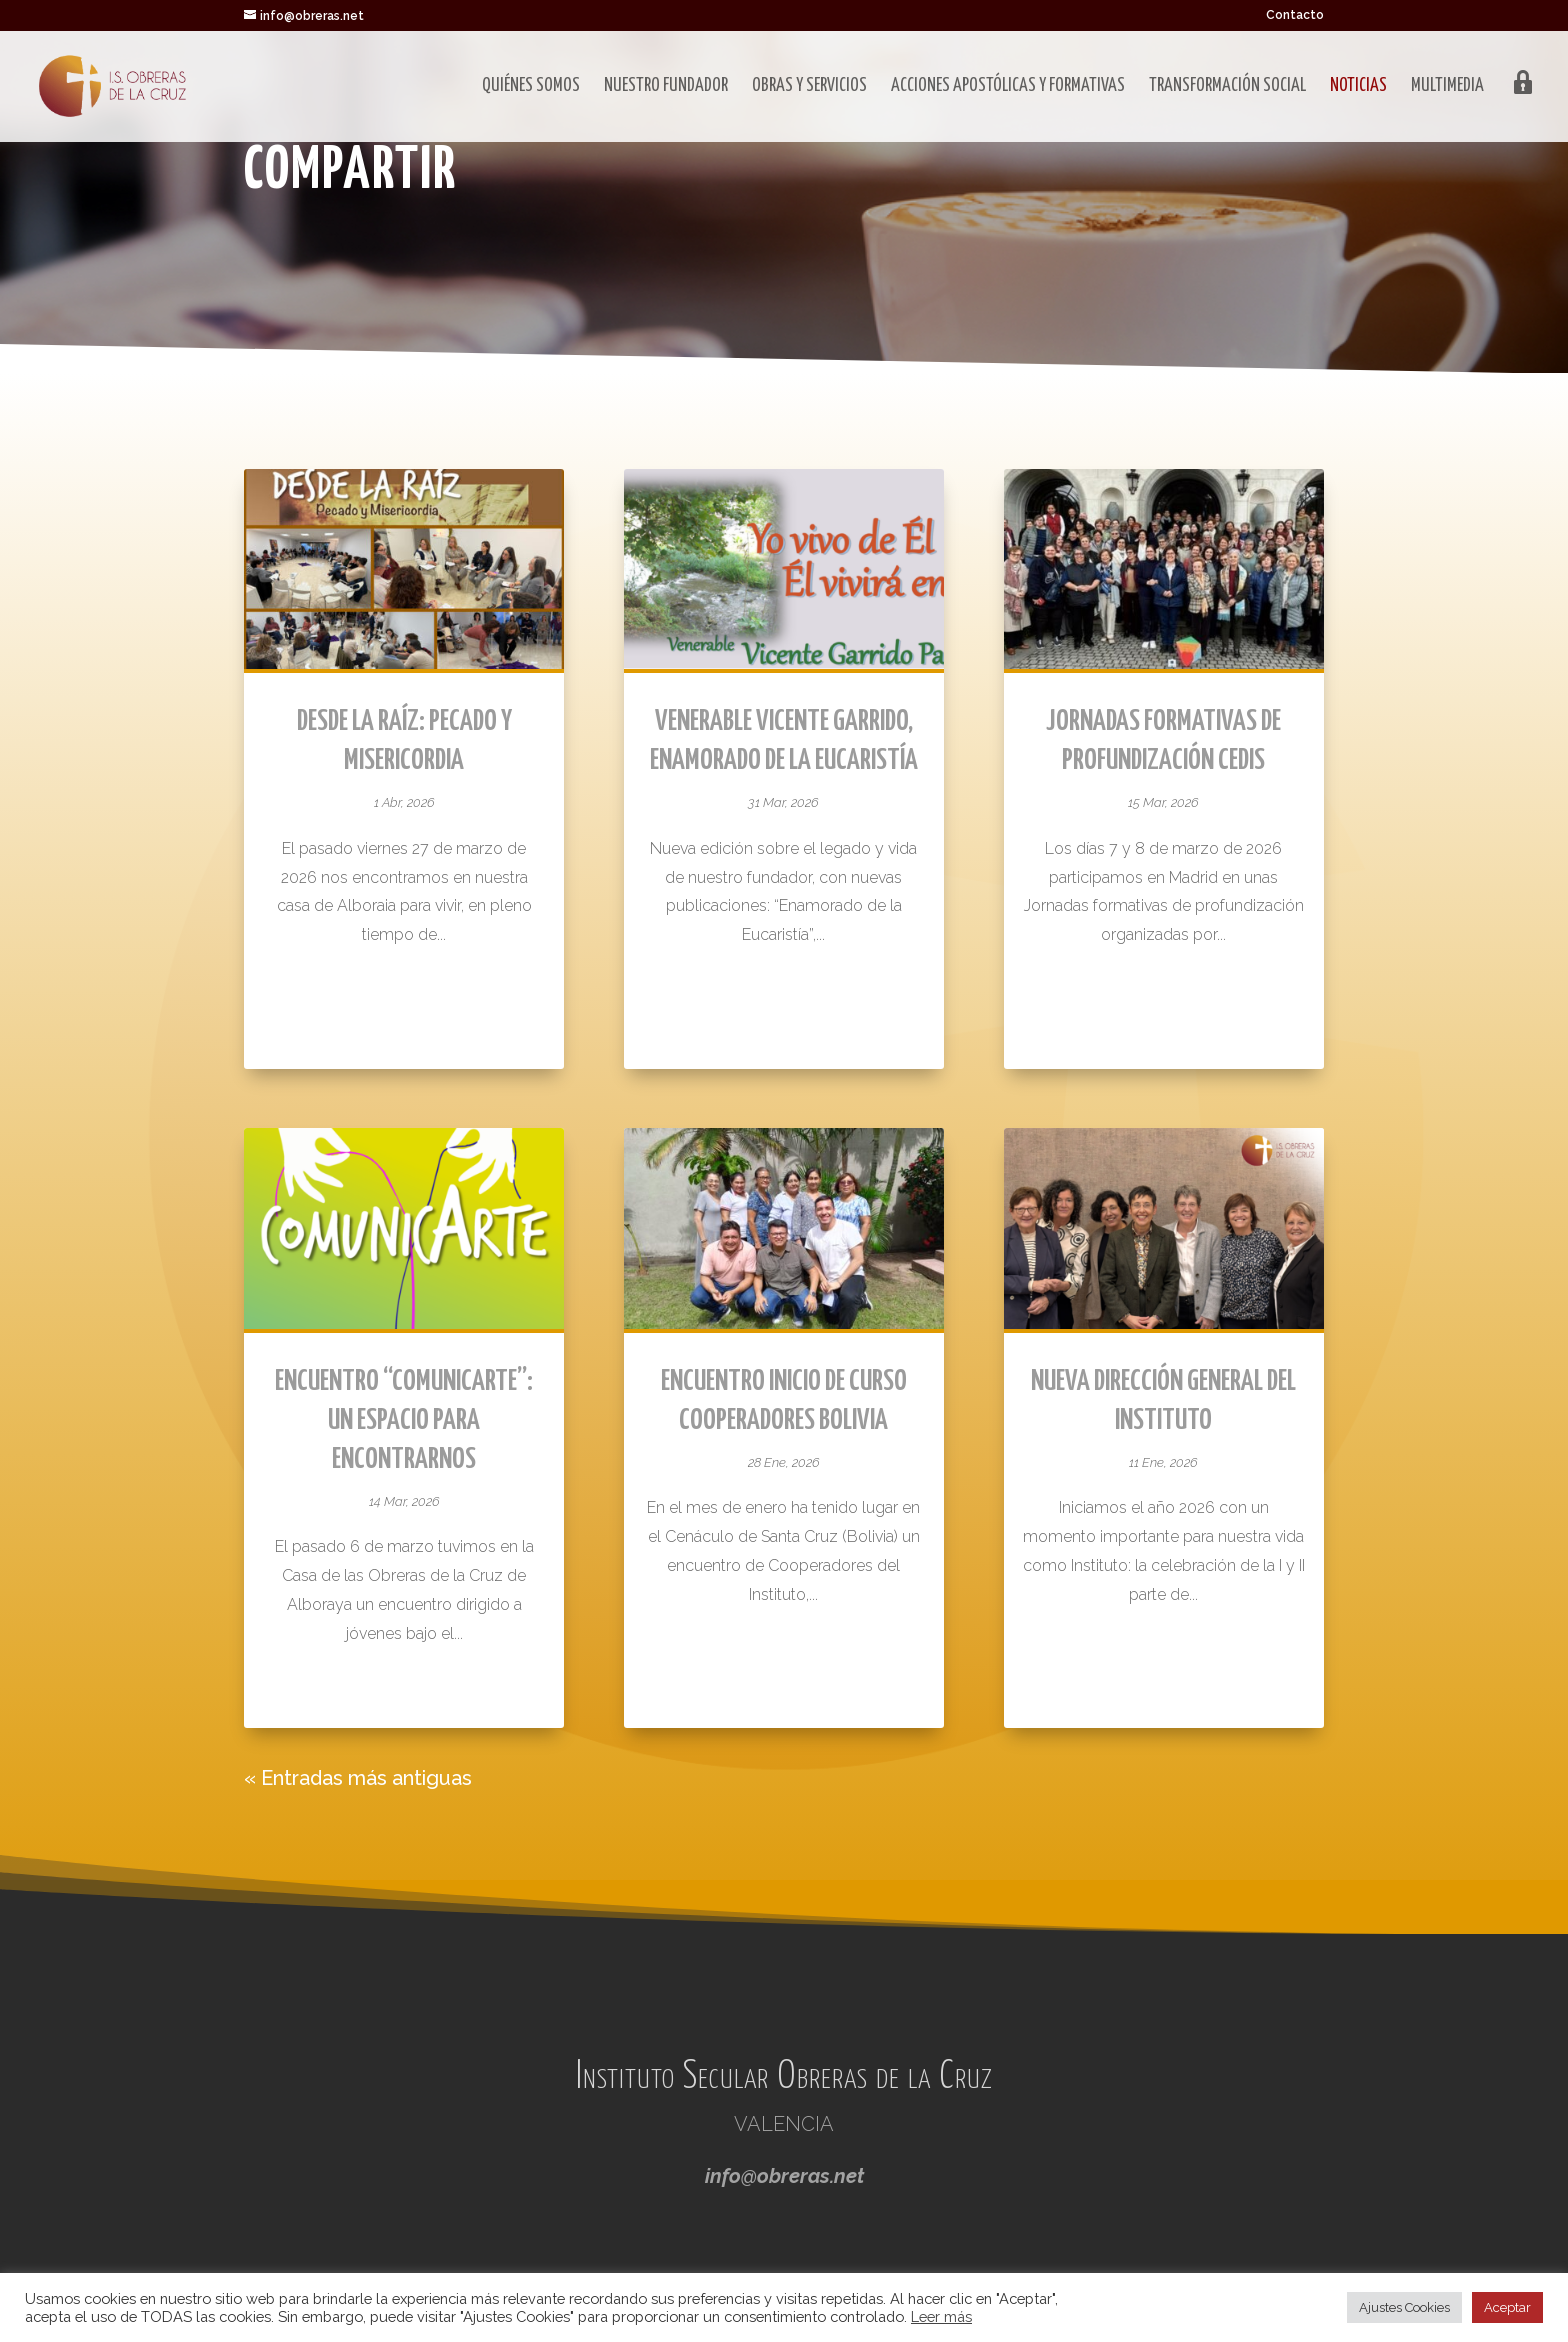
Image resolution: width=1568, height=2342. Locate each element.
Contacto (1295, 15)
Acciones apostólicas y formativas (1008, 87)
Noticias (1358, 87)
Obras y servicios (809, 87)
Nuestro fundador (666, 87)
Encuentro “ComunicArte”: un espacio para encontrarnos (404, 1421)
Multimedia (1447, 87)
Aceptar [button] (1507, 2307)
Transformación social (1227, 87)
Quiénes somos (531, 87)
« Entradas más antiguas (358, 1778)
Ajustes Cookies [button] (1404, 2307)
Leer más (941, 2316)
